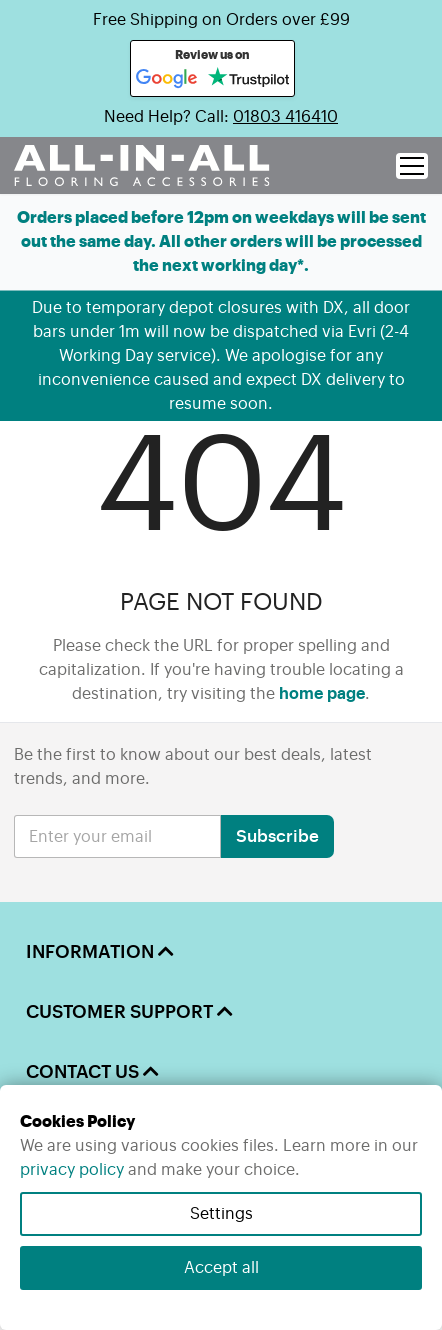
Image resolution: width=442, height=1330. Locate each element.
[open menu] (412, 166)
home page (322, 694)
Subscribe (277, 836)
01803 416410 (285, 117)
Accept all (221, 1268)
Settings (221, 1214)
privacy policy (72, 1170)
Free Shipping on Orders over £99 (221, 20)
